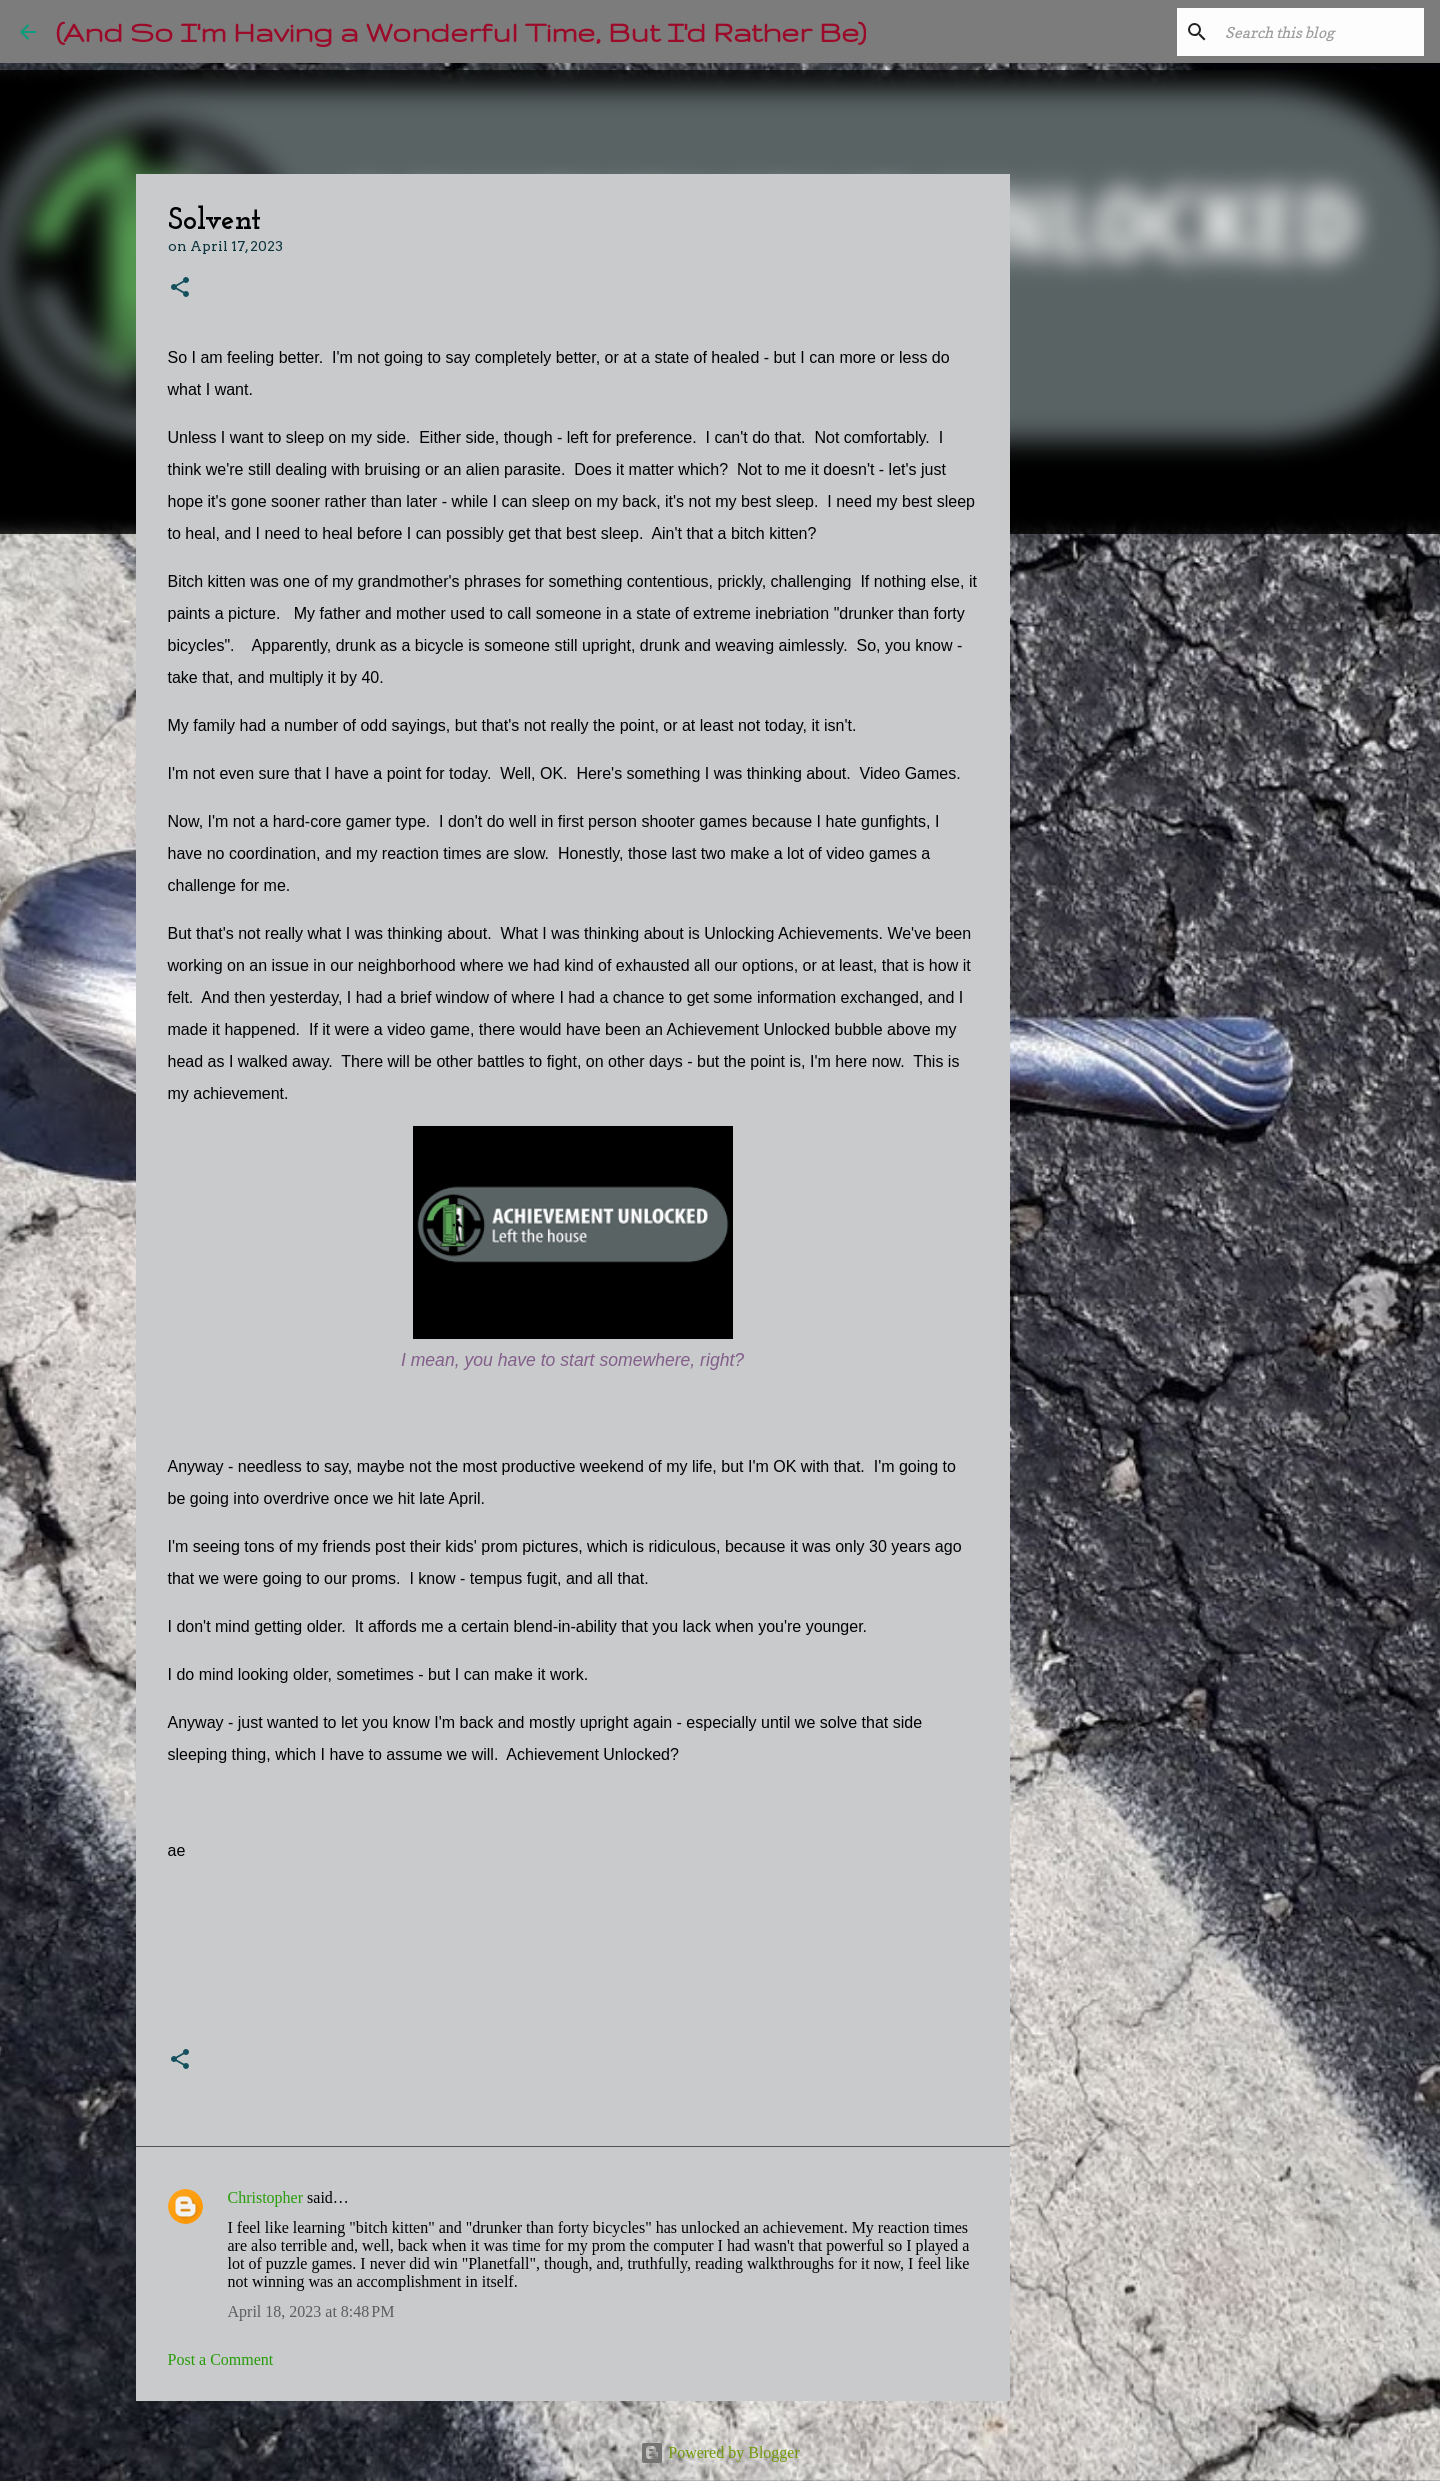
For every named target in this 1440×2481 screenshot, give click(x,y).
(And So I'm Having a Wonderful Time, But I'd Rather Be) (461, 31)
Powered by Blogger (720, 2452)
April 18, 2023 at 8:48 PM (311, 2311)
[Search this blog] (1319, 32)
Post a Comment (221, 2359)
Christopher (266, 2197)
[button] (180, 288)
